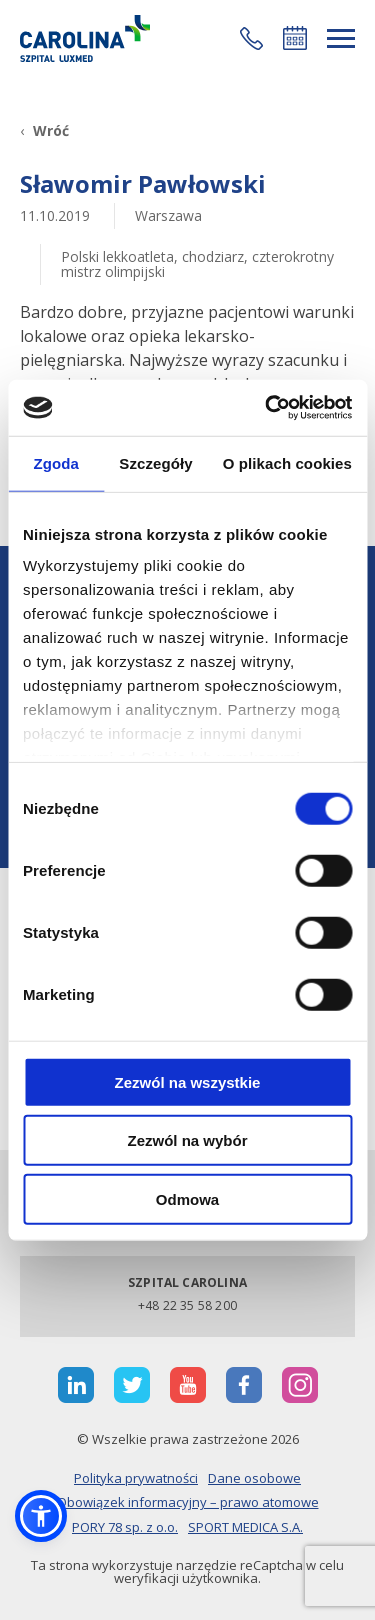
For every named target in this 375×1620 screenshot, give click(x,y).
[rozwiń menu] (341, 38)
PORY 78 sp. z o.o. (125, 1527)
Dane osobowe (254, 1478)
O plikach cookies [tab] (287, 462)
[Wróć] (44, 130)
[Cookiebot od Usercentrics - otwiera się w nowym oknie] (267, 408)
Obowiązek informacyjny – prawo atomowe (188, 1502)
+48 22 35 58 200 (187, 1305)
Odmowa (187, 1198)
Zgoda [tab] (56, 462)
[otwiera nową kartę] (76, 1385)
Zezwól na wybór (187, 1140)
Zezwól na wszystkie (188, 1081)
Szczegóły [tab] (155, 462)
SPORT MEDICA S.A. (245, 1527)
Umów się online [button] (295, 38)
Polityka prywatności (136, 1478)
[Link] (85, 38)
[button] (251, 38)
